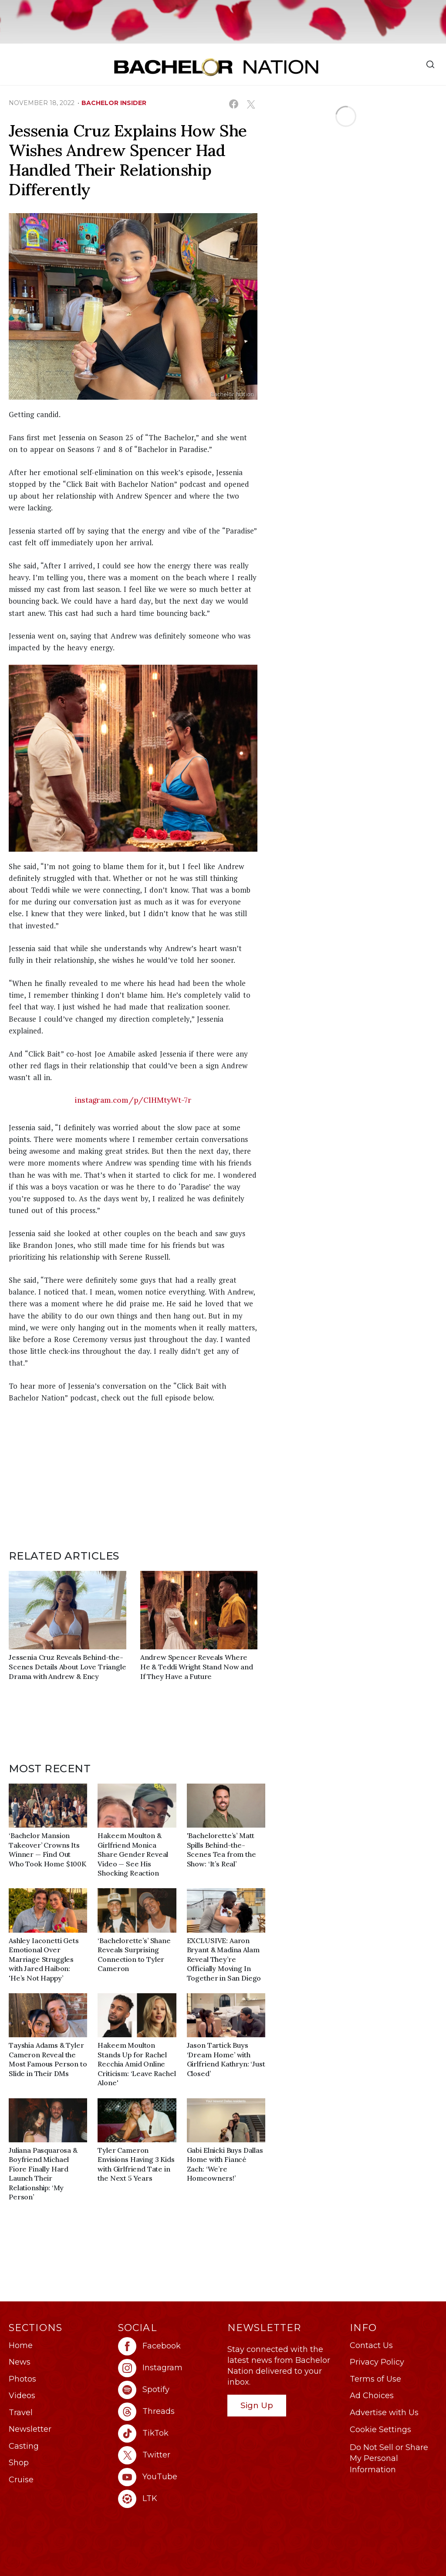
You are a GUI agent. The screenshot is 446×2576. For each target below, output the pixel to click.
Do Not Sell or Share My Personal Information (389, 2458)
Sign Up (256, 2405)
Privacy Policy (377, 2362)
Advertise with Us (384, 2412)
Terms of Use (375, 2379)
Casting (24, 2446)
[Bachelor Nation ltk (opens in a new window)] (168, 2499)
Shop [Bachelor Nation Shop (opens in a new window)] (19, 2462)
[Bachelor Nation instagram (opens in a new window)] (168, 2368)
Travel (21, 2412)
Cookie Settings (380, 2429)
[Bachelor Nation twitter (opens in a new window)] (168, 2455)
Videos (22, 2395)
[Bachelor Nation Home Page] (216, 67)
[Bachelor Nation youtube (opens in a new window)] (168, 2477)
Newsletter (30, 2429)
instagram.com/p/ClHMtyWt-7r (133, 1100)
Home (21, 2345)
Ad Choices (372, 2395)
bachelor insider (113, 103)
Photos (22, 2379)
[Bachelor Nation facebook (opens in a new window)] (168, 2346)
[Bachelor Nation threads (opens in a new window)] (168, 2412)
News (19, 2362)
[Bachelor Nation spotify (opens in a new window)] (168, 2390)
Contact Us (371, 2345)
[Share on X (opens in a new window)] (251, 104)
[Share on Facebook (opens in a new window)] (234, 104)
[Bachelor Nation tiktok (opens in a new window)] (168, 2433)
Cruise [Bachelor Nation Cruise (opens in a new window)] (21, 2479)
